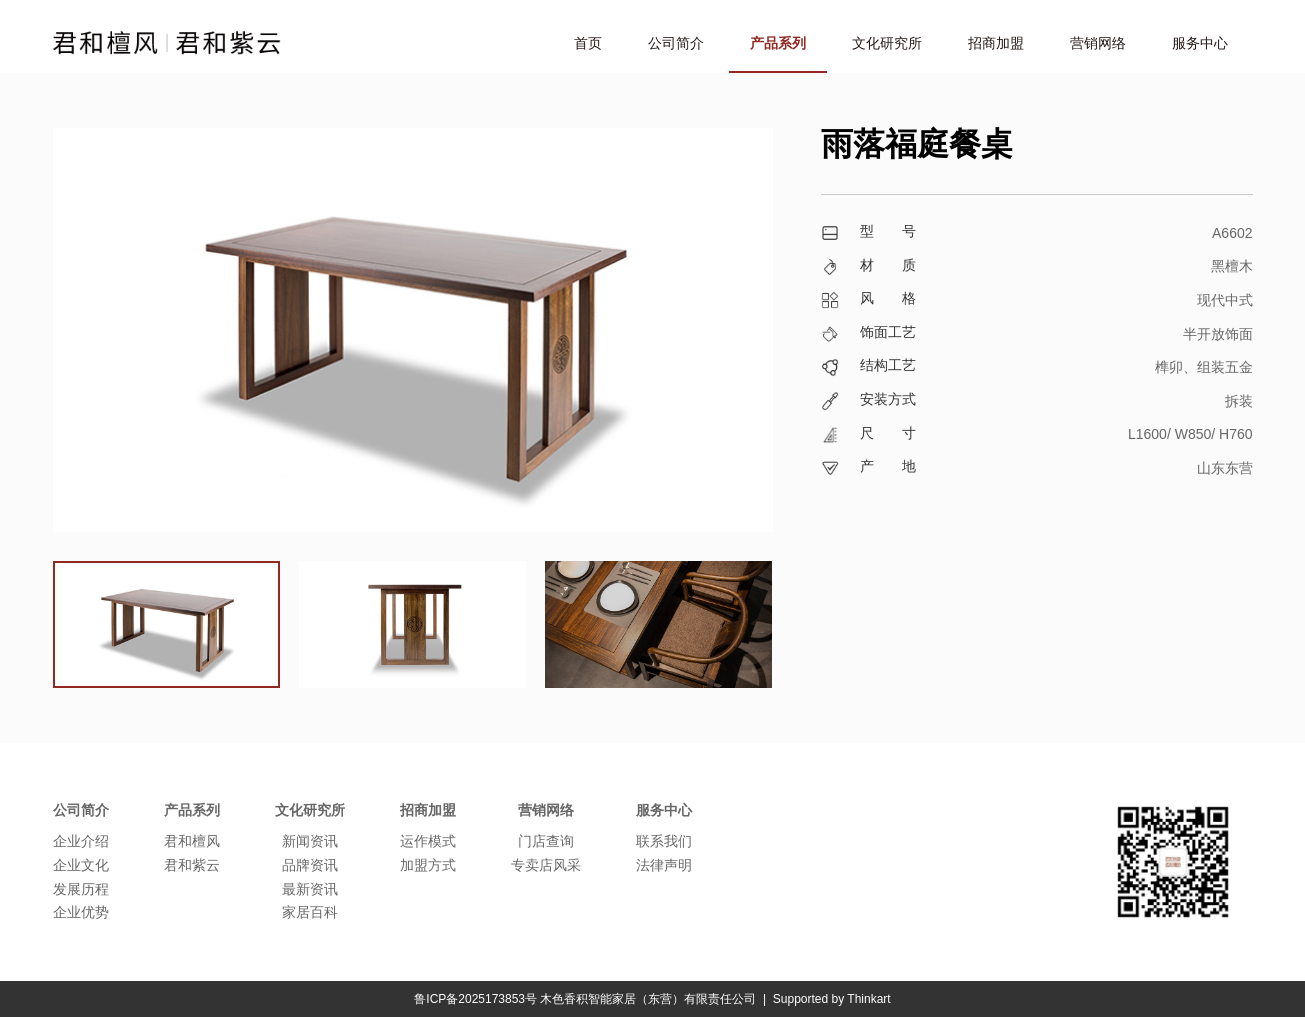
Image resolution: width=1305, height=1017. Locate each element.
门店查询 (546, 841)
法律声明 (664, 865)
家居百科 (310, 912)
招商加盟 (996, 43)
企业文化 (81, 865)
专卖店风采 (546, 865)
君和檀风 (192, 841)
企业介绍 (81, 841)
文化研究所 (887, 43)
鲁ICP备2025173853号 (475, 999)
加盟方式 (428, 865)
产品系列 (778, 43)
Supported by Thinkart (832, 999)
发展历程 (81, 889)
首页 (588, 43)
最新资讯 (310, 889)
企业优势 (81, 912)
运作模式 (428, 841)
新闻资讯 (310, 841)
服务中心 (1200, 43)
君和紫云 (192, 865)
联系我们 (664, 841)
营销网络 (1098, 43)
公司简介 (676, 43)
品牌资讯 (310, 865)
